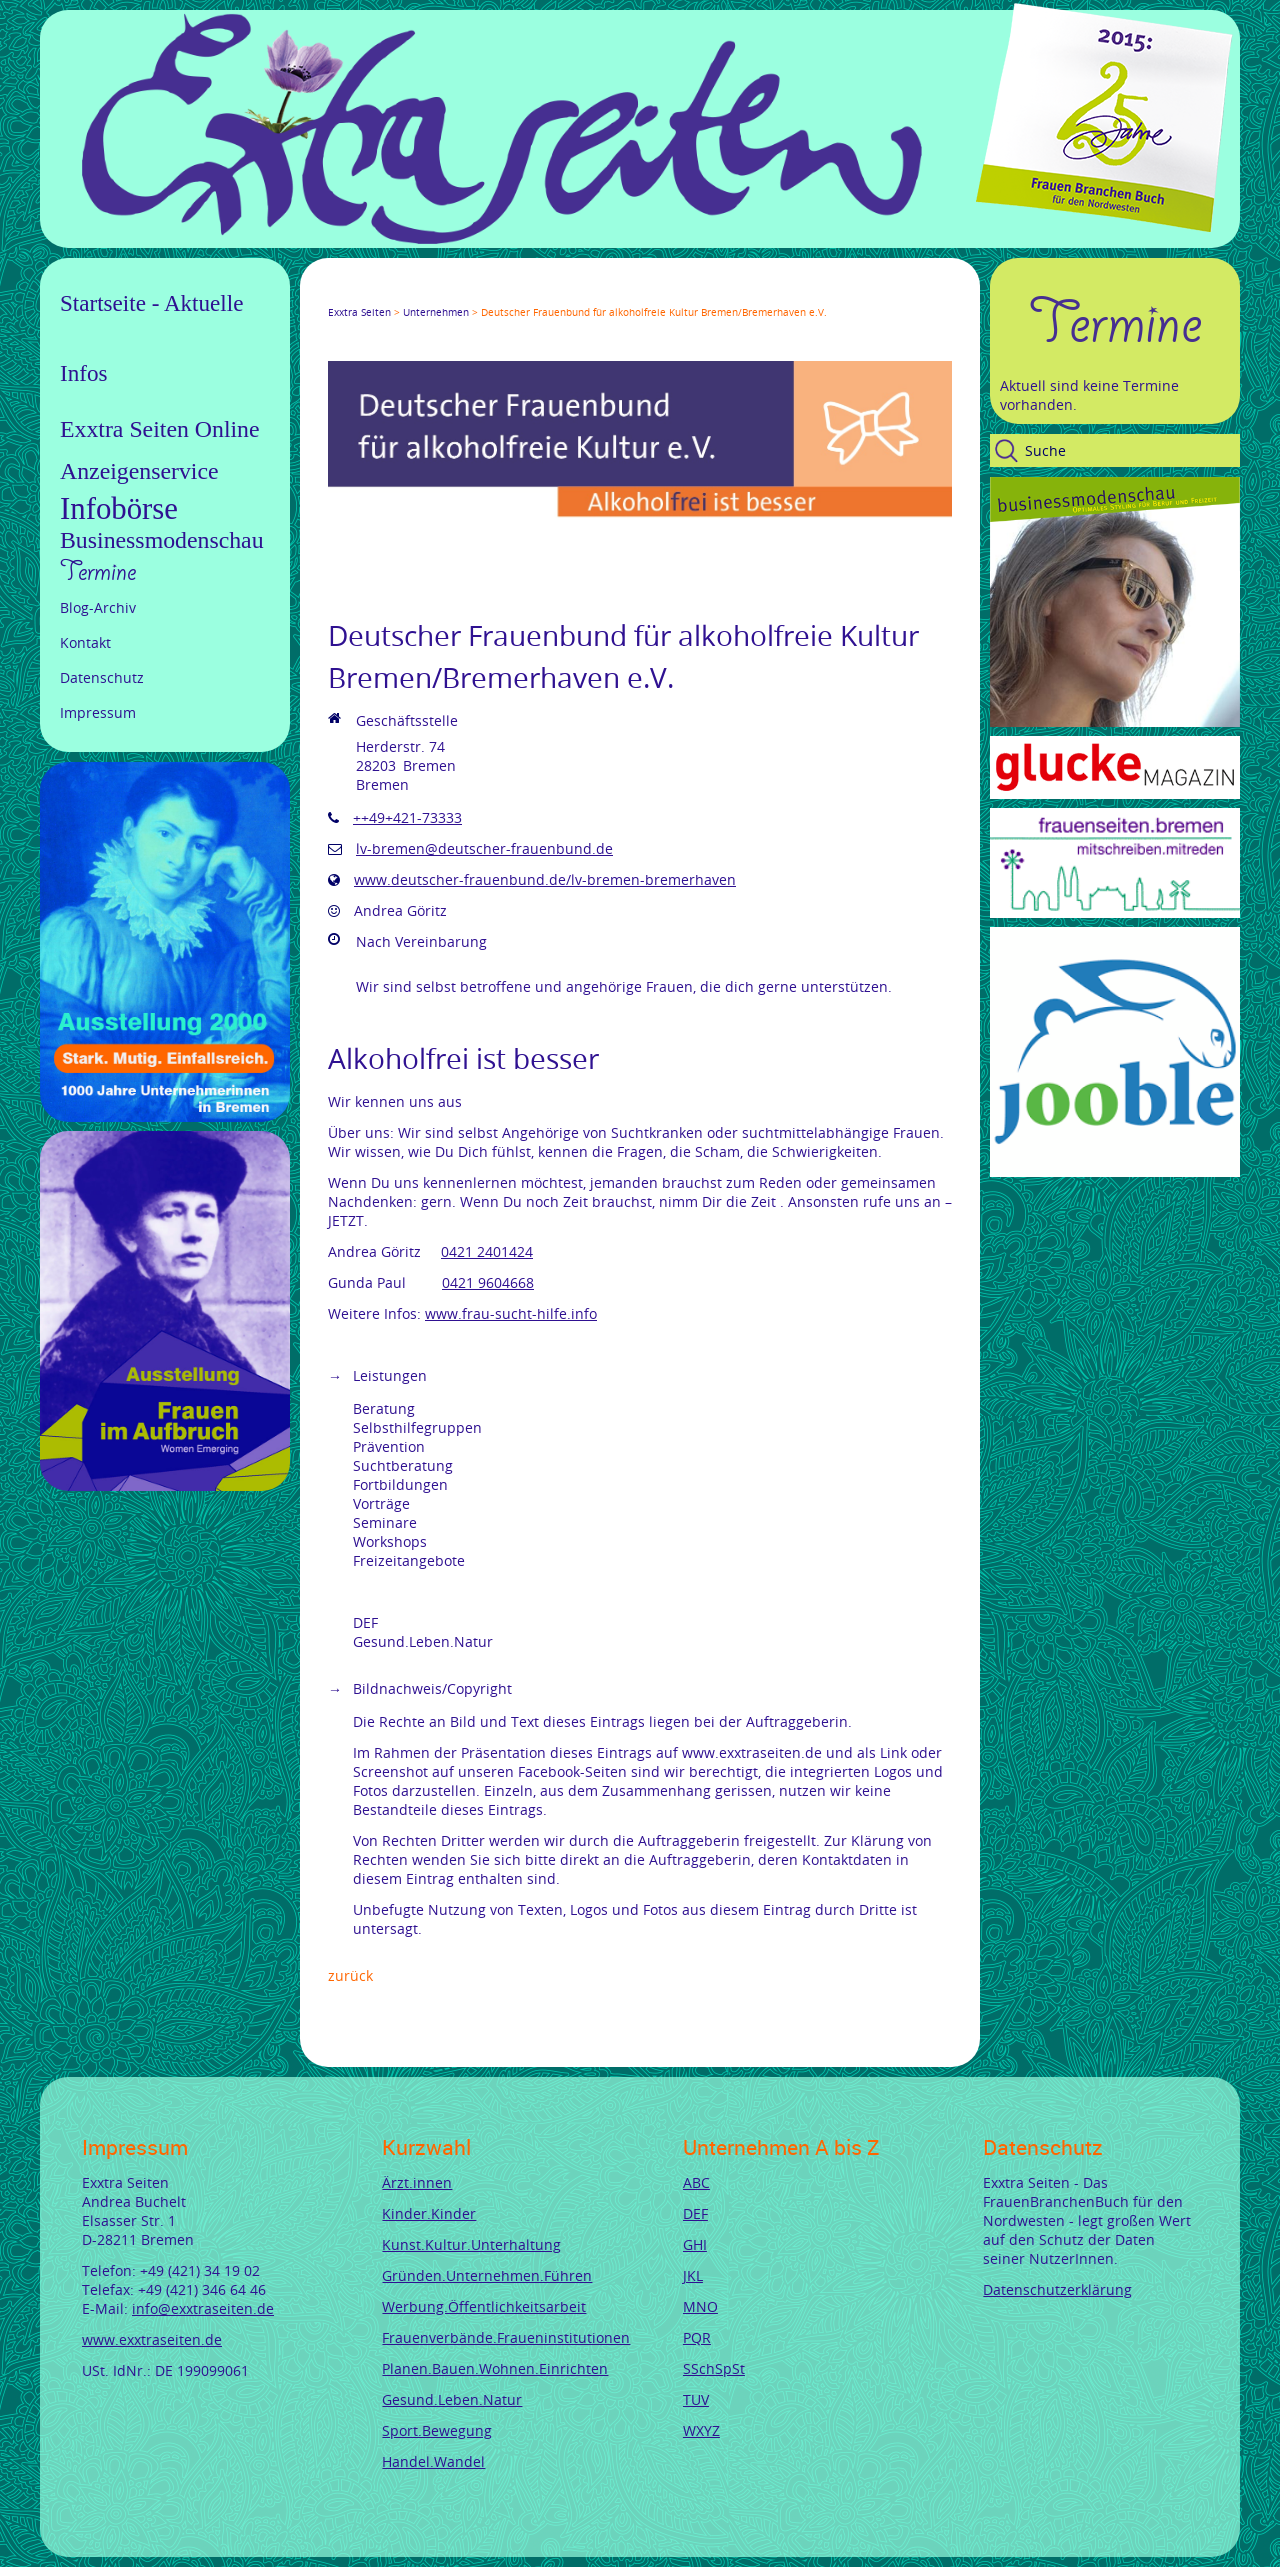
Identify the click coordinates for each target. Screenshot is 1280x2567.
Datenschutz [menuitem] (102, 677)
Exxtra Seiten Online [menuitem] (160, 429)
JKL (693, 2275)
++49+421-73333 (407, 817)
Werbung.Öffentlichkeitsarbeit (484, 2306)
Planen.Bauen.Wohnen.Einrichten (495, 2368)
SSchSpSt (714, 2368)
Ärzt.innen (417, 2182)
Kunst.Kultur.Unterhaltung (471, 2244)
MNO (700, 2306)
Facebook (336, 294)
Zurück (350, 1975)
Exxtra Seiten (359, 312)
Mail (456, 294)
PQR (697, 2337)
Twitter (360, 294)
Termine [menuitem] (98, 572)
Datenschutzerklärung (1057, 2289)
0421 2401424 (487, 1251)
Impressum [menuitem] (98, 712)
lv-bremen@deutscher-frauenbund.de (484, 848)
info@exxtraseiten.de (203, 2308)
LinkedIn (408, 294)
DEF (695, 2213)
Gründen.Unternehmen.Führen (487, 2275)
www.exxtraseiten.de (152, 2339)
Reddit (504, 294)
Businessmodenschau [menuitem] (162, 540)
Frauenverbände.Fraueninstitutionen (506, 2337)
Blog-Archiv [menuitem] (98, 607)
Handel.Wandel (433, 2461)
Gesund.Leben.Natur (452, 2399)
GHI (695, 2244)
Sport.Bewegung (437, 2430)
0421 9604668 (488, 1282)
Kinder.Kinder (429, 2213)
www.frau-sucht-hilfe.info (511, 1313)
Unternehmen (436, 312)
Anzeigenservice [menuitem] (139, 471)
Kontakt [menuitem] (85, 642)
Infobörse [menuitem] (119, 509)
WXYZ (701, 2430)
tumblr (480, 294)
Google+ (384, 294)
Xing (432, 294)
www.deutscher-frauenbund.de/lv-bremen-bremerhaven (545, 879)
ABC (696, 2182)
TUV (696, 2399)
